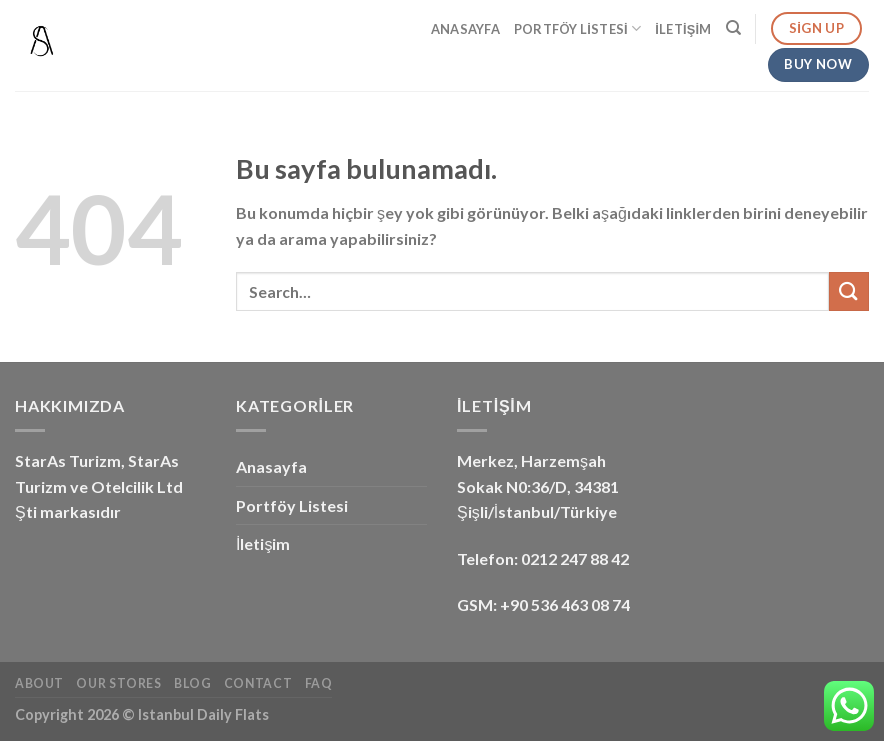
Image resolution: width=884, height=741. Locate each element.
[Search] (733, 28)
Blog (192, 683)
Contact (258, 683)
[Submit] (849, 291)
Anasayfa (465, 29)
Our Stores (118, 683)
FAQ (319, 683)
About (39, 683)
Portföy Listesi (577, 28)
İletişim (683, 29)
